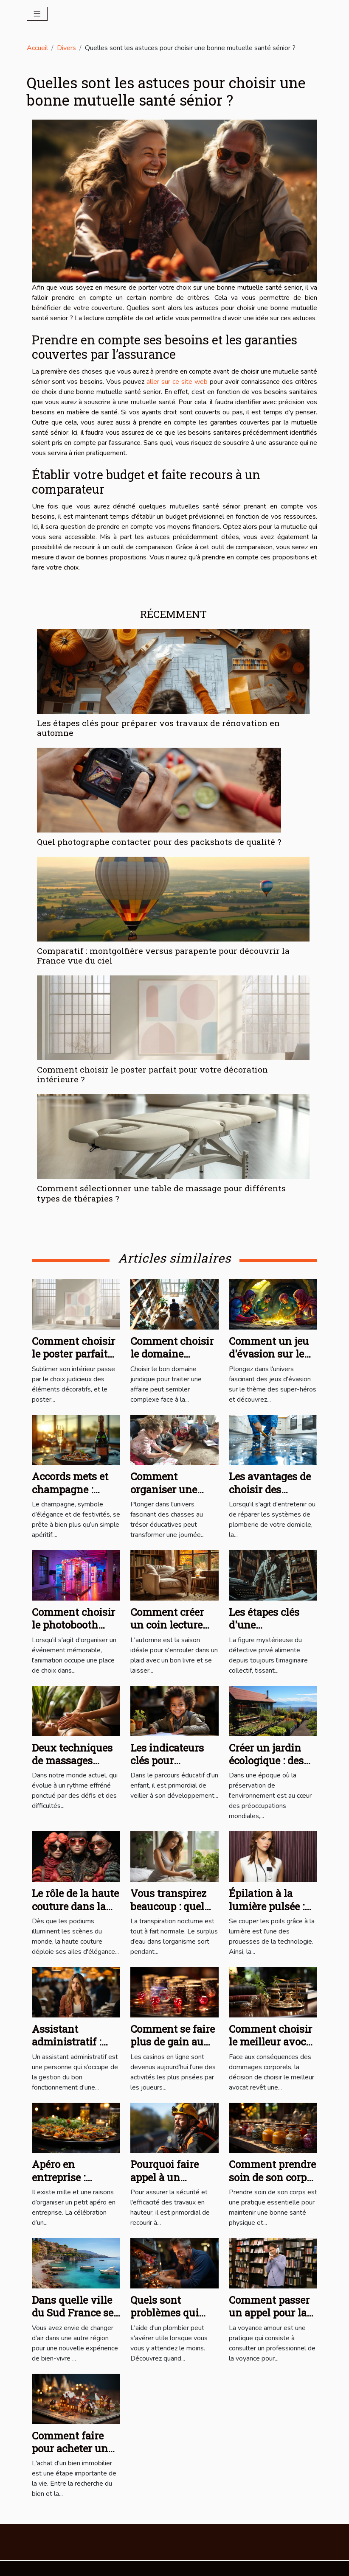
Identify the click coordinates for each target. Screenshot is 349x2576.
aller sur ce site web (177, 381)
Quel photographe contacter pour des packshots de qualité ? (159, 841)
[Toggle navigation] (37, 14)
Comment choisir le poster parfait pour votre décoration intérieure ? (152, 1074)
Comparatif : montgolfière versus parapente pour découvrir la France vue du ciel (163, 955)
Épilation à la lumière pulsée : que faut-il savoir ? (266, 1912)
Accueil (37, 48)
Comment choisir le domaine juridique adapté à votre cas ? (173, 1360)
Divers (66, 48)
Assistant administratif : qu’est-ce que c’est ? (66, 2048)
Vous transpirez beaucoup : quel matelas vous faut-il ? (168, 1912)
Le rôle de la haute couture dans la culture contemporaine (75, 1912)
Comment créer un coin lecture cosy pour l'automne (167, 1631)
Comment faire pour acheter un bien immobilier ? (74, 2448)
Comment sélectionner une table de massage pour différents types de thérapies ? (161, 1193)
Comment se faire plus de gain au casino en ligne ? (172, 2042)
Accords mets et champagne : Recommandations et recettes (77, 1496)
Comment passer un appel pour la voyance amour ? (270, 2313)
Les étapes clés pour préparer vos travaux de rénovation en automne (158, 728)
